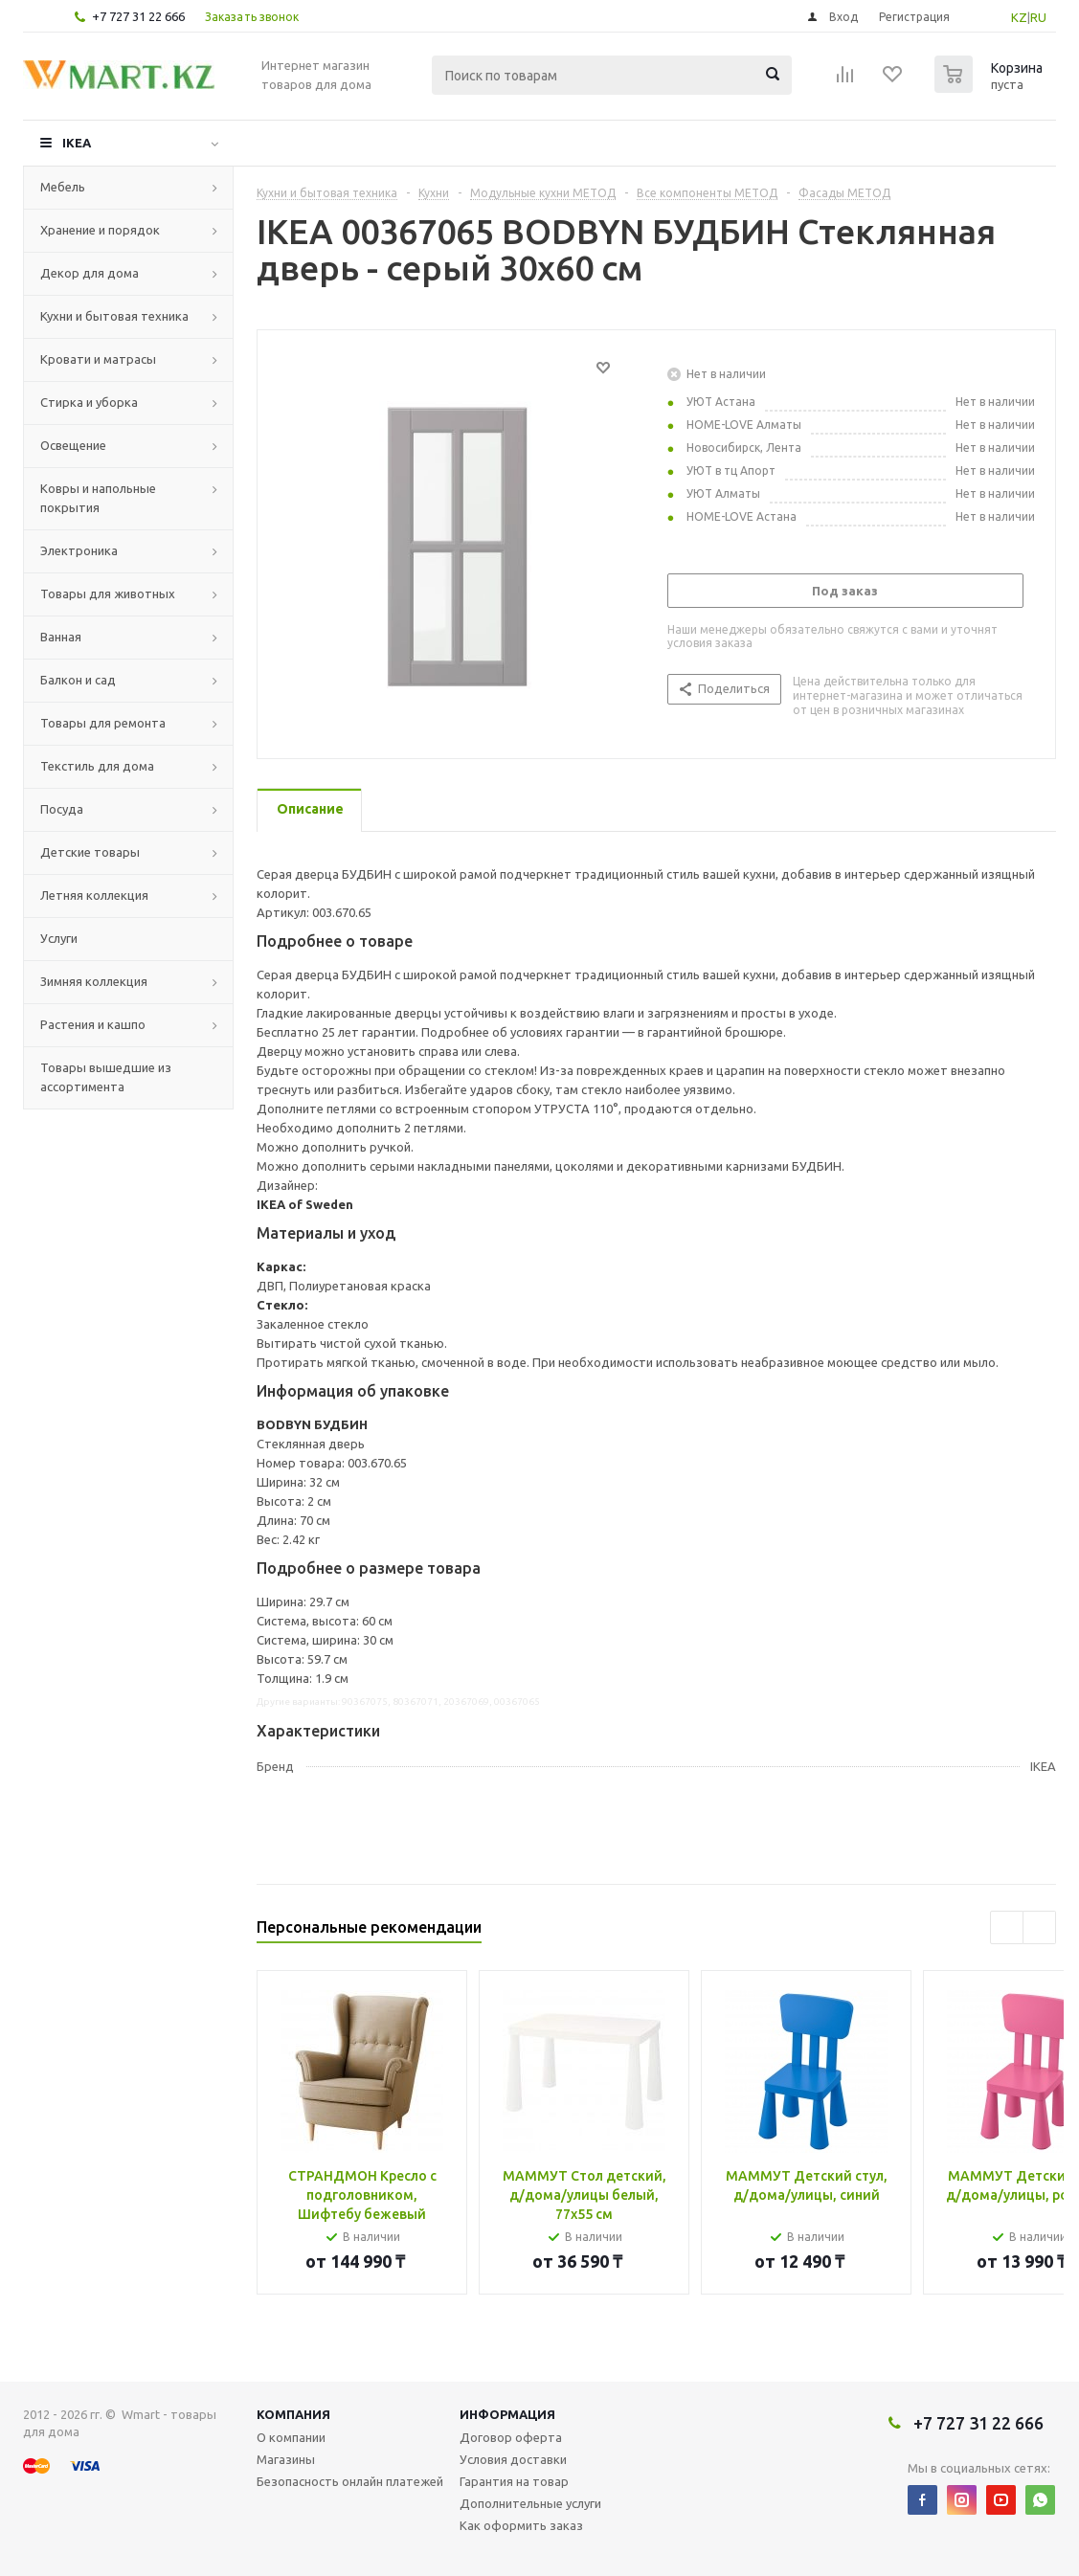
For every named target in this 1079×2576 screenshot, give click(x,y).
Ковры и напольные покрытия (98, 498)
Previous (1007, 1927)
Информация (507, 2414)
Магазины (286, 2459)
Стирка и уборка (89, 402)
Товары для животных (107, 593)
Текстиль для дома (97, 766)
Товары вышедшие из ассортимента (105, 1077)
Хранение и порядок (100, 229)
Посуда (61, 809)
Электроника (79, 550)
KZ (1019, 17)
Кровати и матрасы (98, 359)
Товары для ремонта (103, 722)
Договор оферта (511, 2437)
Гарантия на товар (514, 2481)
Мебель (62, 186)
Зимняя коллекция (93, 981)
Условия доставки (513, 2459)
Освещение (73, 445)
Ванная (60, 636)
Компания (293, 2414)
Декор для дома (89, 273)
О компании (291, 2437)
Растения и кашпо (93, 1024)
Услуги (59, 938)
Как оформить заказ (521, 2525)
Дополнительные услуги (530, 2503)
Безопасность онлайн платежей (350, 2481)
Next (1039, 1927)
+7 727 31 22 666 (138, 16)
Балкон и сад (78, 679)
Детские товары (90, 852)
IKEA (76, 142)
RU (1038, 17)
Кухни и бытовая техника (114, 316)
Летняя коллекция (94, 895)
